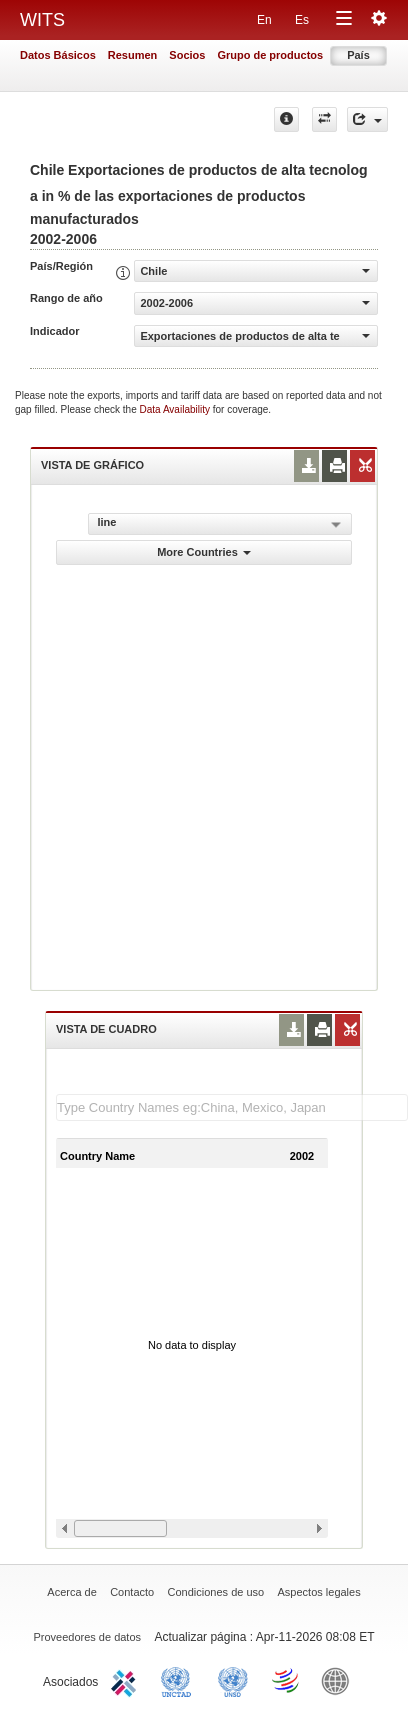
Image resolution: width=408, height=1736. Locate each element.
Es (302, 20)
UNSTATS (233, 1680)
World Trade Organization (287, 1680)
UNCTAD (180, 1680)
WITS (42, 20)
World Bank (340, 1680)
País (358, 55)
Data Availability (176, 409)
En (264, 20)
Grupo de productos (270, 55)
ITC (127, 1680)
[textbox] (232, 1107)
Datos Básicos (58, 55)
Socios (187, 55)
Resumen (133, 55)
